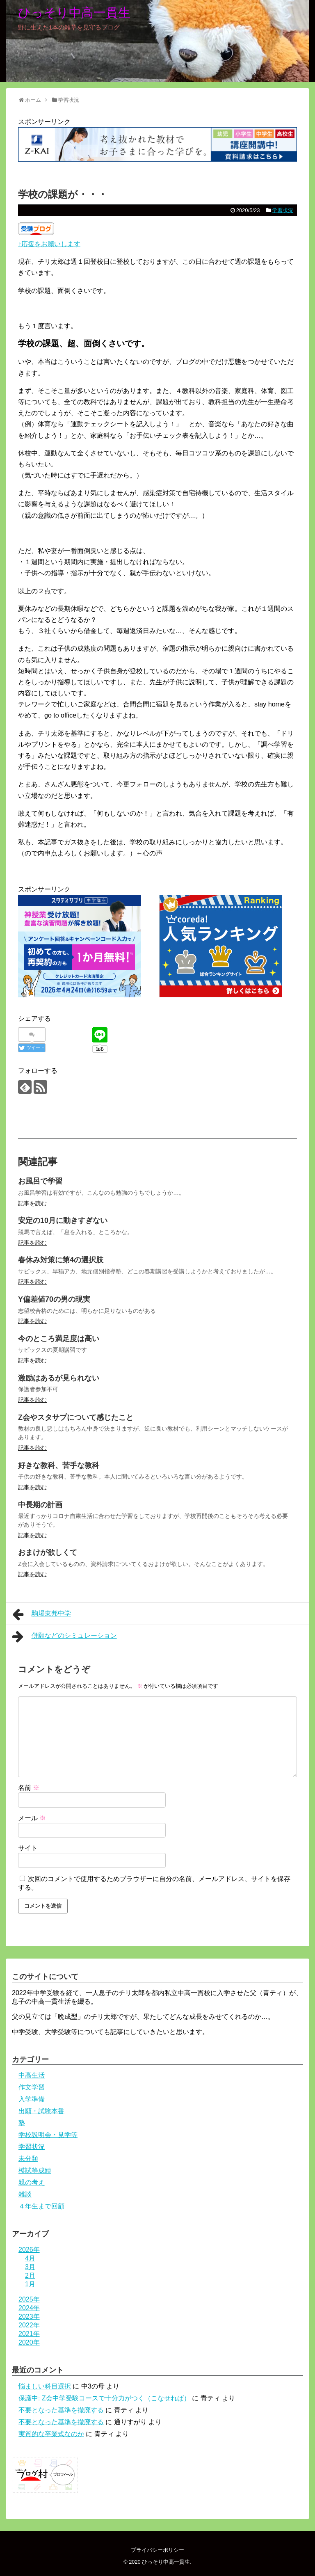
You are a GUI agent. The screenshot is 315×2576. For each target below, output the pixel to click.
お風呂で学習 (40, 1181)
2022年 (29, 2325)
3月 (30, 2266)
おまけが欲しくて (47, 1552)
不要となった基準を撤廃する (61, 2410)
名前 (28, 1787)
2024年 (29, 2307)
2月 (30, 2275)
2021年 (29, 2333)
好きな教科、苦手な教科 (58, 1465)
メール (32, 1818)
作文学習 (31, 2087)
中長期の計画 (40, 1505)
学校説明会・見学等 (48, 2134)
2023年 (29, 2316)
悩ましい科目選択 (44, 2386)
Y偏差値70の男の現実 (54, 1299)
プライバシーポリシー (157, 2550)
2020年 (29, 2342)
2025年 (29, 2299)
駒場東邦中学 (41, 1614)
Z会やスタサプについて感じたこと (75, 1417)
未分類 (28, 2158)
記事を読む (32, 1203)
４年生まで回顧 (41, 2206)
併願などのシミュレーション (64, 1636)
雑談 (25, 2194)
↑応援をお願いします (49, 243)
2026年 (29, 2249)
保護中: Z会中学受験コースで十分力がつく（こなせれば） (104, 2398)
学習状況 (282, 210)
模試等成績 (34, 2170)
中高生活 (31, 2075)
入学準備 (31, 2099)
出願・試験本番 (41, 2110)
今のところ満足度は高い (58, 1339)
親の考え (31, 2182)
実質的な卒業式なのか (51, 2433)
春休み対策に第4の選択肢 (60, 1260)
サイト (28, 1848)
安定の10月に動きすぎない (62, 1220)
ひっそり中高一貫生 (74, 12)
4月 (30, 2258)
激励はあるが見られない (58, 1378)
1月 (30, 2284)
